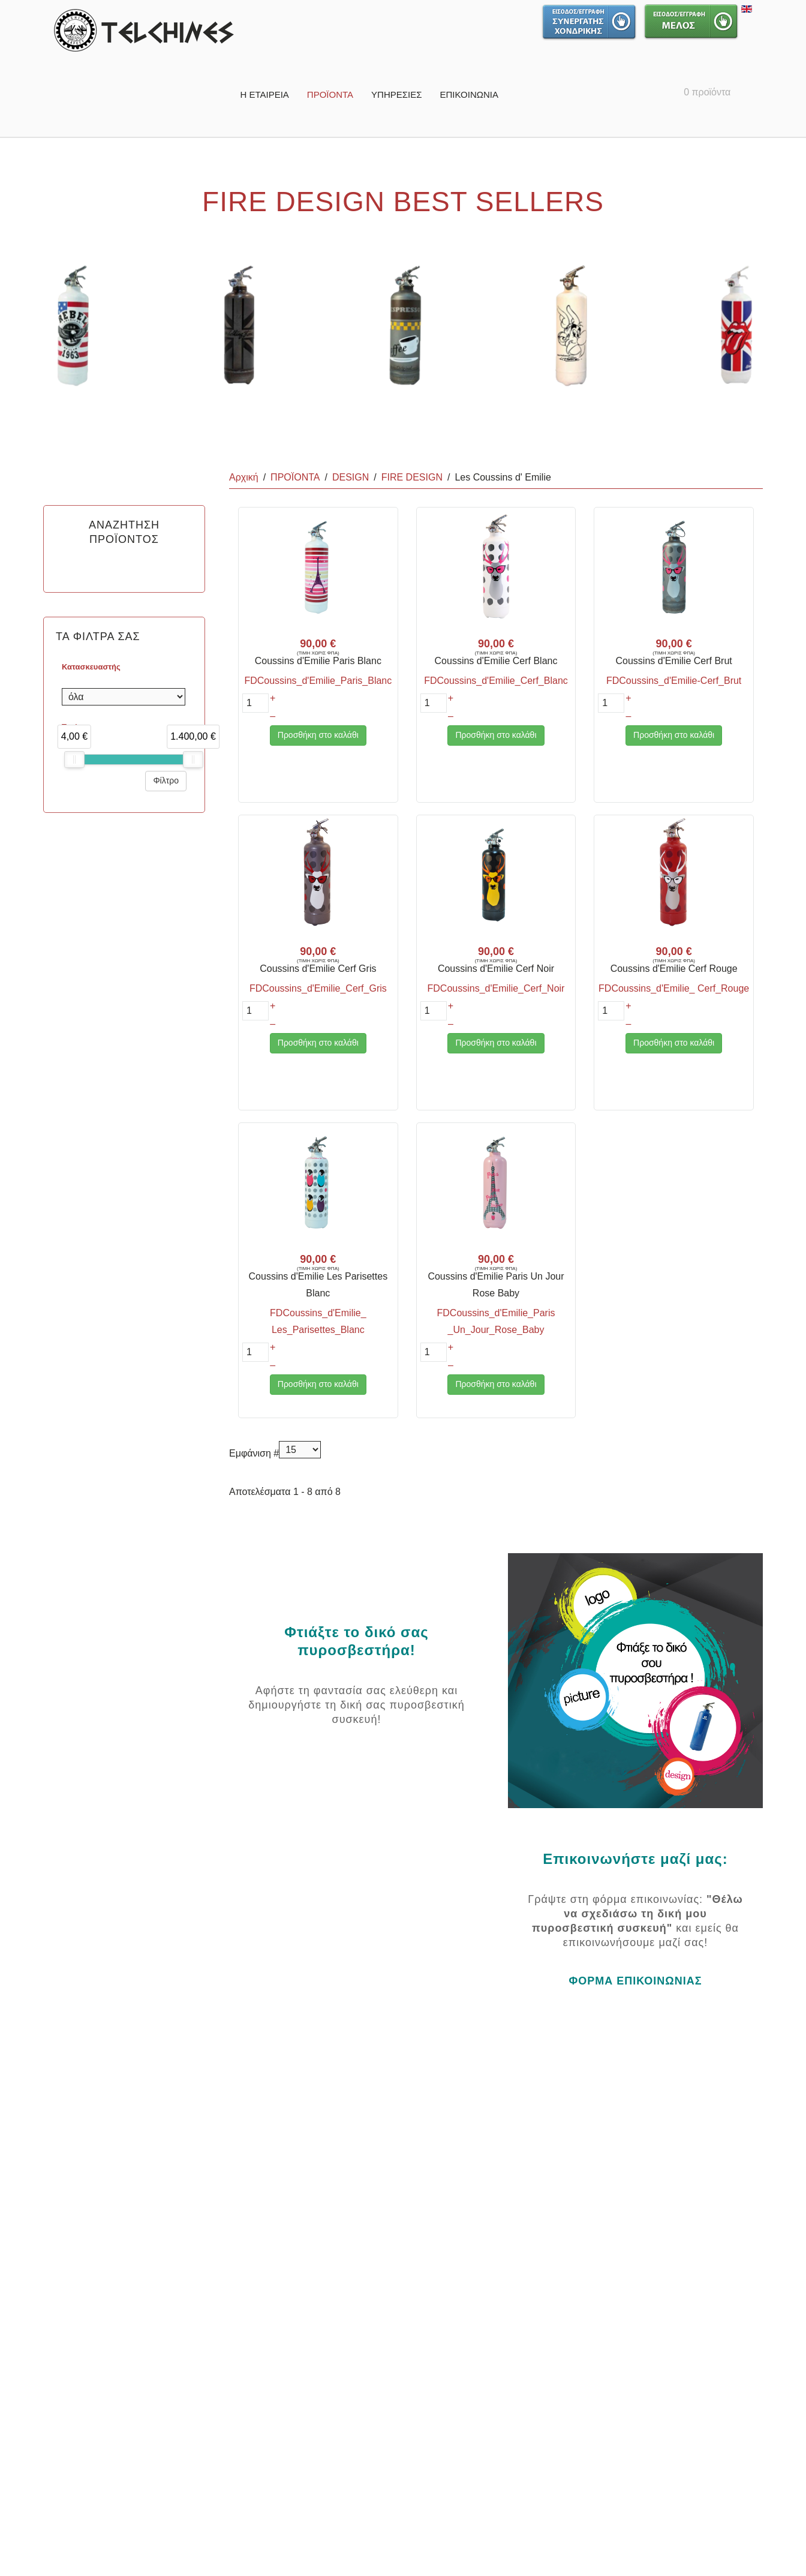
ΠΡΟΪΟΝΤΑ (330, 94)
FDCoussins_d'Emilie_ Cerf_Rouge (674, 988)
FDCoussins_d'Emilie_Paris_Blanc (318, 680)
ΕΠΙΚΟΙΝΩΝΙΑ (469, 94)
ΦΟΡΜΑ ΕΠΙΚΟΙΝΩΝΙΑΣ (635, 1981)
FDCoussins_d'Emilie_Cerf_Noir (496, 988)
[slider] (74, 759)
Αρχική (243, 477)
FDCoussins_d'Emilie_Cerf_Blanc (496, 680)
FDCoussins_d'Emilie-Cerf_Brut (673, 680)
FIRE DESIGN (412, 477)
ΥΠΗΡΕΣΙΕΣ (396, 94)
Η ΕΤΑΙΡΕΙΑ (264, 94)
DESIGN (350, 477)
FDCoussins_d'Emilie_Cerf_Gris (318, 988)
